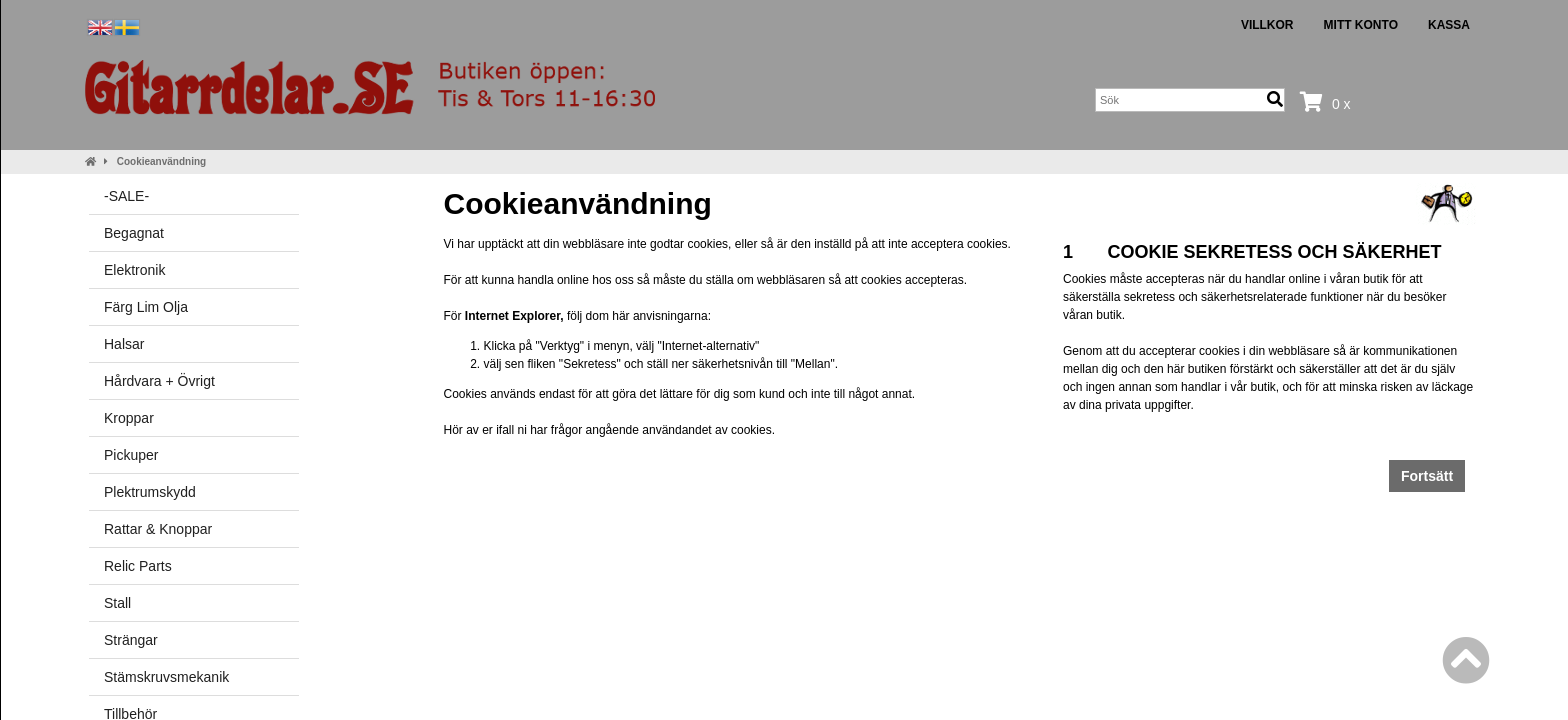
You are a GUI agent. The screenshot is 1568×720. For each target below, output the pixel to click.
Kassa (1449, 25)
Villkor (1267, 25)
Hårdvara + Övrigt (159, 381)
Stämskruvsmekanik (166, 677)
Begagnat (134, 233)
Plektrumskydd (150, 492)
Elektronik (134, 270)
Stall (117, 603)
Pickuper (131, 455)
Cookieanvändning (161, 161)
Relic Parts (138, 566)
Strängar (131, 640)
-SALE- (126, 196)
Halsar (124, 344)
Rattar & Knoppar (158, 529)
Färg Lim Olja (146, 307)
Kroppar (129, 418)
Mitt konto (1361, 25)
